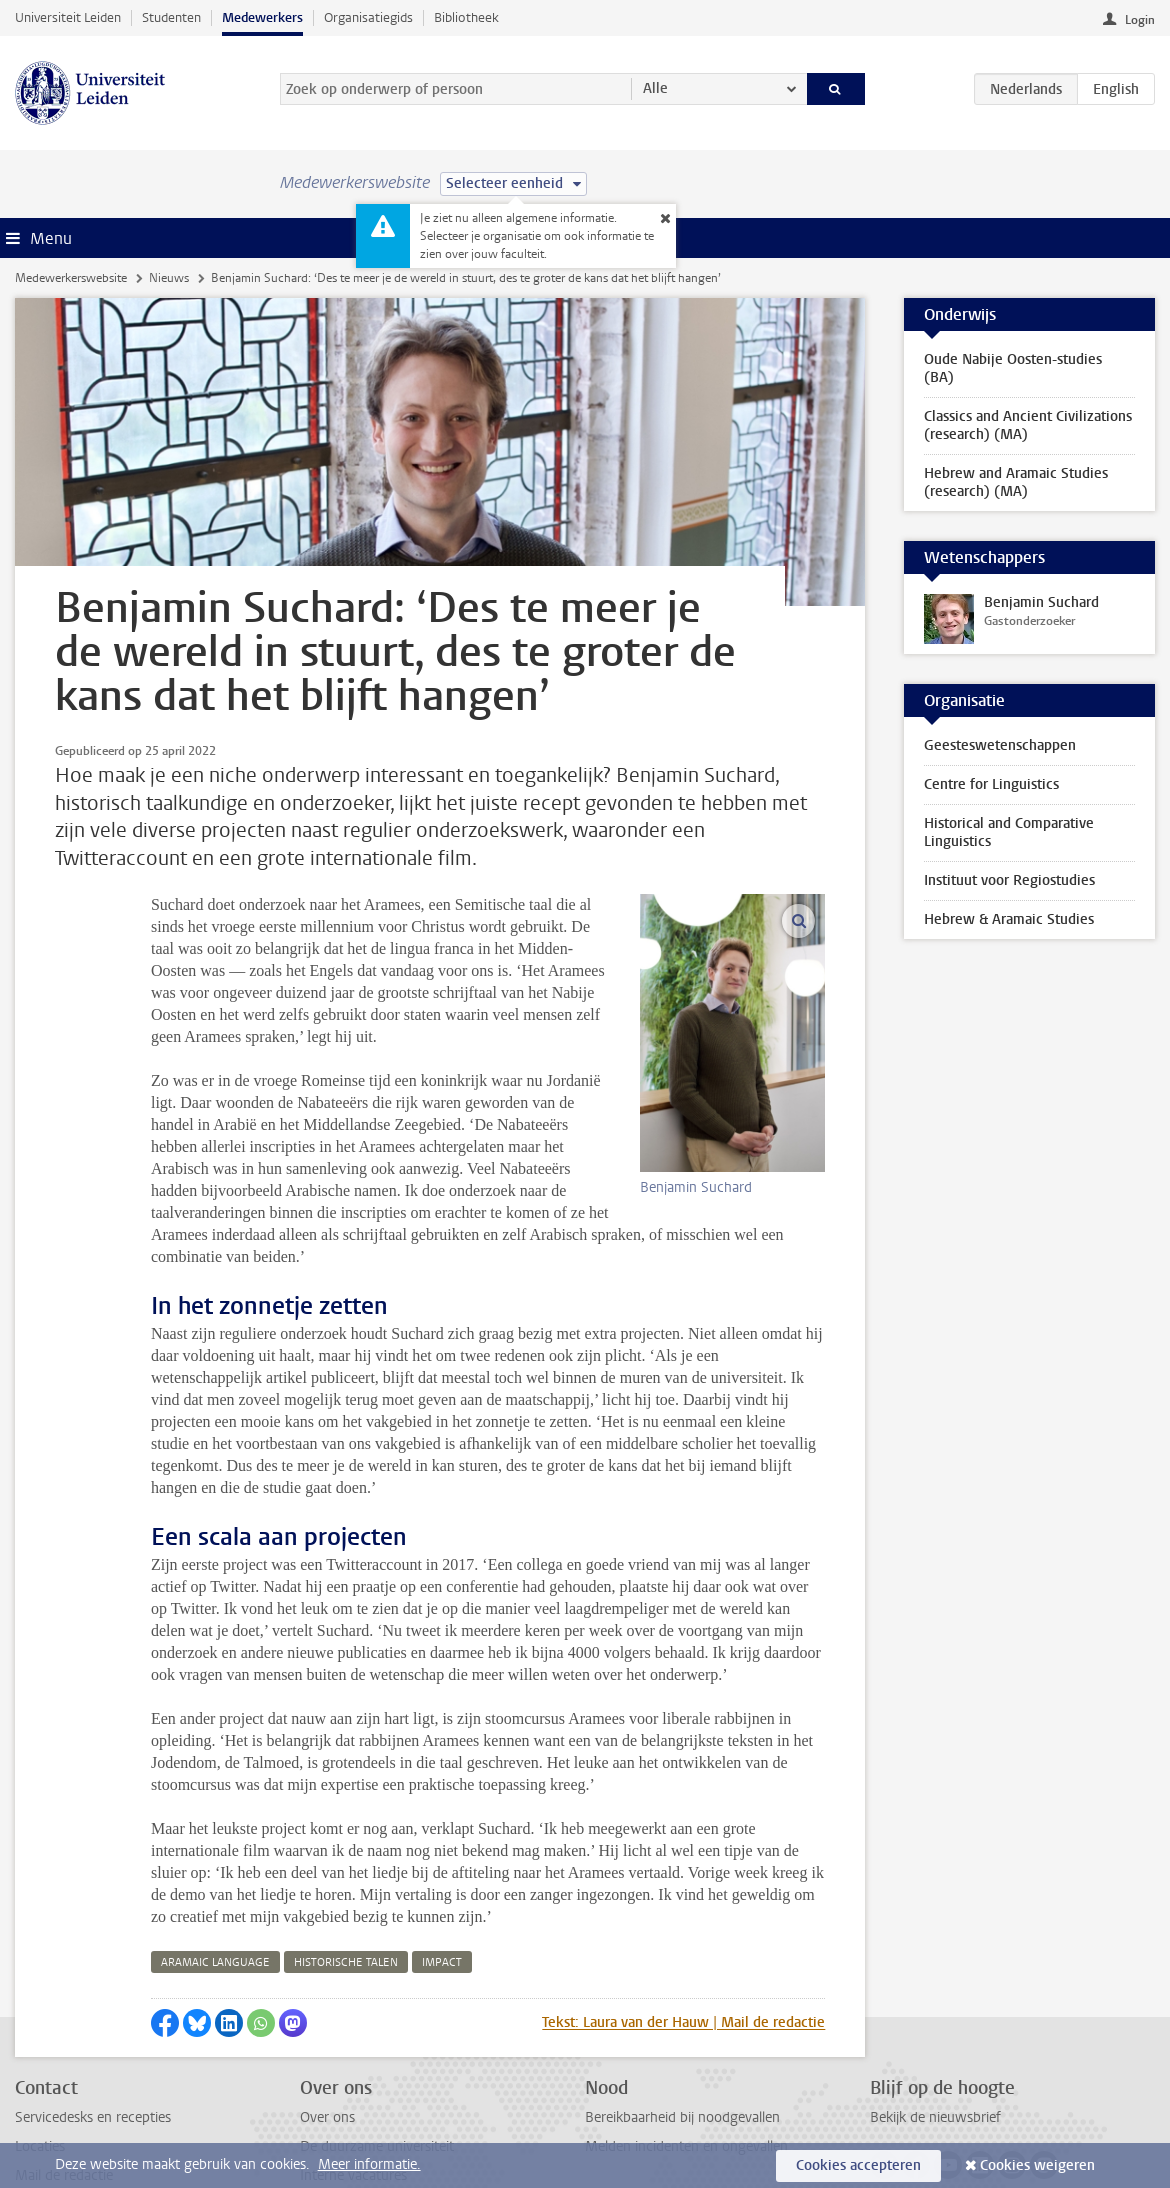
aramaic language (215, 1852)
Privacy (37, 2095)
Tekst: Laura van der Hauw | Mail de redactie (683, 1912)
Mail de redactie (64, 2065)
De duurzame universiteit (377, 2036)
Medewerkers (262, 17)
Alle (655, 88)
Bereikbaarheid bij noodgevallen (682, 2007)
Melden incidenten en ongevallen (686, 2036)
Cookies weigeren (1037, 2165)
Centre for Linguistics (991, 784)
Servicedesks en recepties (93, 2007)
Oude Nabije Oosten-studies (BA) (1013, 368)
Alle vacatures (342, 2095)
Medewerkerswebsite (71, 278)
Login (1140, 20)
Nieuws (169, 278)
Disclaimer (46, 2124)
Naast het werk (347, 2124)
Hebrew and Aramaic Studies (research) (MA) (1016, 482)
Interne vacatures (353, 2065)
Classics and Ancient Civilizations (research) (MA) (1028, 425)
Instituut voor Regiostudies (1009, 880)
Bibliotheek (466, 17)
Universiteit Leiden (68, 17)
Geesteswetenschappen (1000, 745)
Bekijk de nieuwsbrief (935, 2007)
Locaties (40, 2036)
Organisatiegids (368, 17)
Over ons (327, 2007)
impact (442, 1852)
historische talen (346, 1852)
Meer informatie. (369, 2164)
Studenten (171, 17)
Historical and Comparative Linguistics (1009, 832)
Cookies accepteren (858, 2165)
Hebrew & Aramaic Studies (1009, 919)
